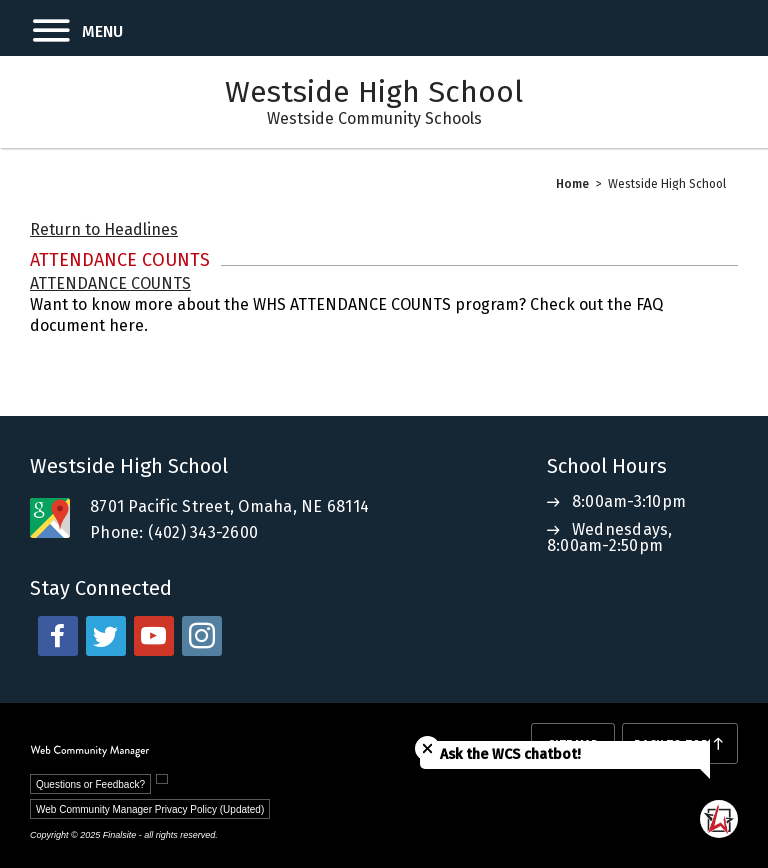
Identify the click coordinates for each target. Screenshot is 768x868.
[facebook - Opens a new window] (58, 636)
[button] (61, 28)
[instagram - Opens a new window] (202, 636)
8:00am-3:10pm (629, 501)
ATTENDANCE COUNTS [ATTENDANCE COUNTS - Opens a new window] (110, 283)
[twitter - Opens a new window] (106, 636)
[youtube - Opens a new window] (154, 636)
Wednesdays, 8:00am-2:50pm (610, 537)
